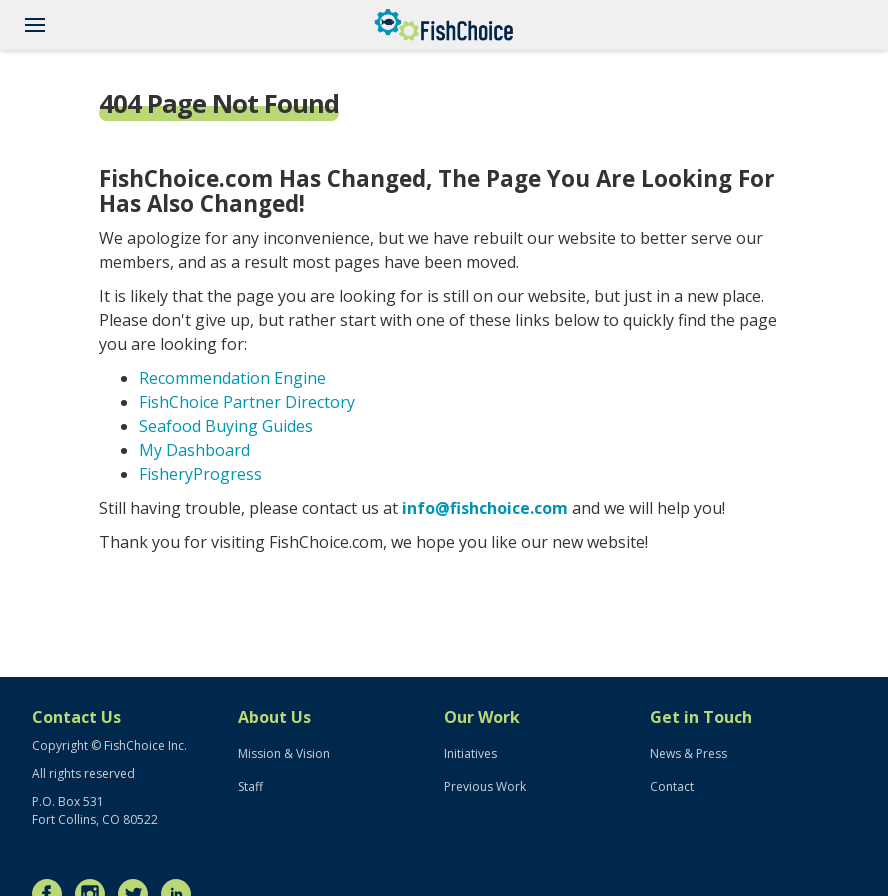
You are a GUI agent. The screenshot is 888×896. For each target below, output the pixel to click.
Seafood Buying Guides (226, 426)
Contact (672, 786)
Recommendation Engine (232, 378)
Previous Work (485, 786)
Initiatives (470, 753)
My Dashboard (194, 450)
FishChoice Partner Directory (247, 402)
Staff (250, 786)
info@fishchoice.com (485, 508)
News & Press (688, 753)
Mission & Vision (284, 753)
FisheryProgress (200, 474)
